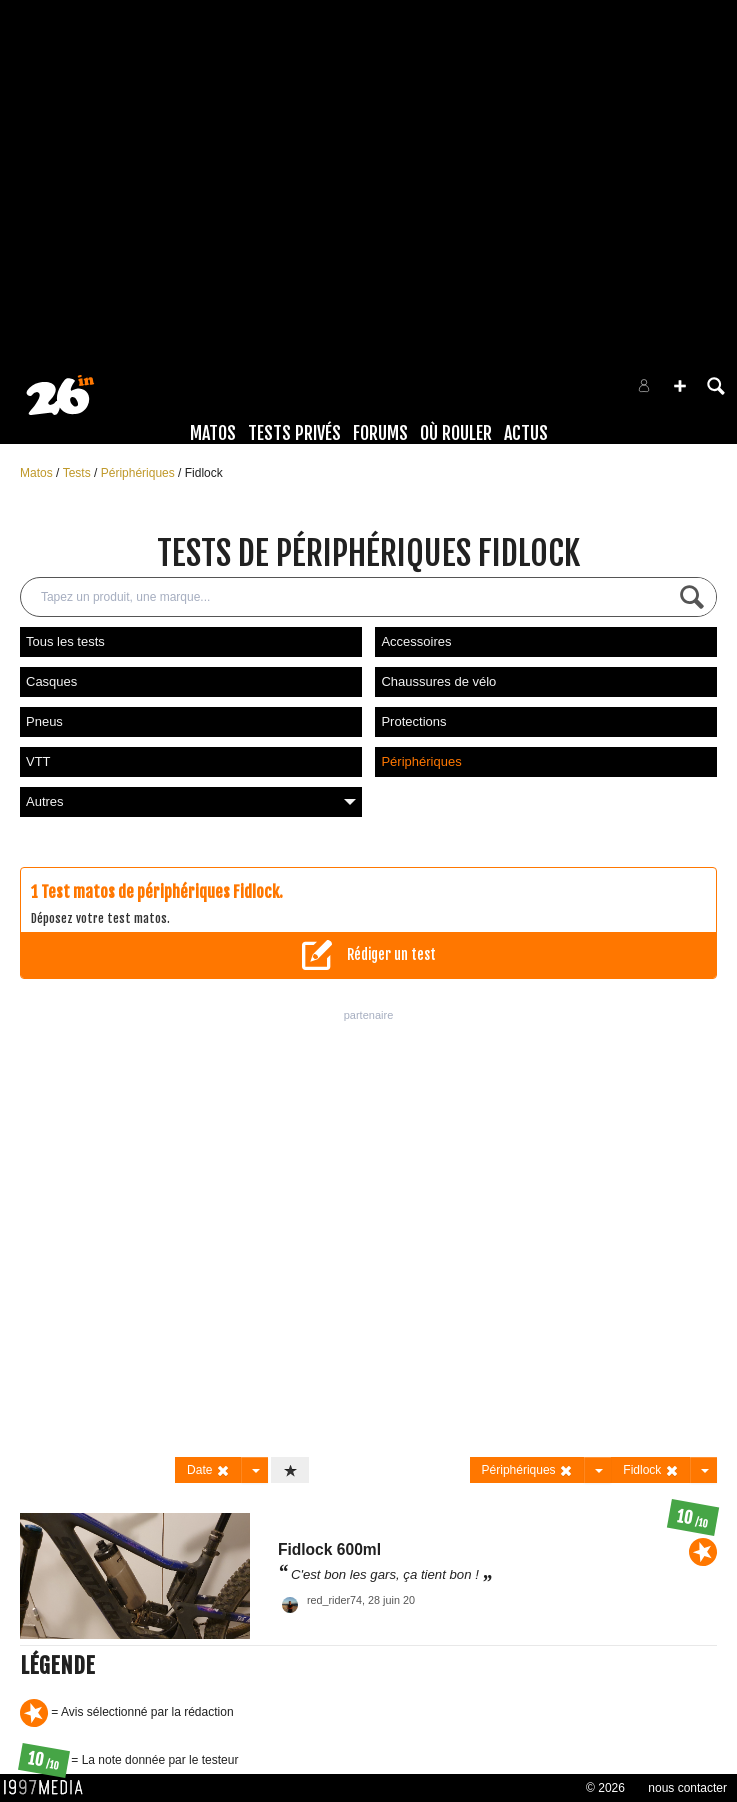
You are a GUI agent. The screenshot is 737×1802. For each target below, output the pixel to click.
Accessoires (416, 641)
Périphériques (139, 473)
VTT (38, 761)
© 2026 (605, 1788)
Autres (191, 801)
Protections (413, 721)
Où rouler (456, 433)
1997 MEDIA (49, 1788)
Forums (380, 433)
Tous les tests (65, 641)
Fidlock (204, 473)
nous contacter (687, 1788)
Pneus (44, 721)
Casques (51, 681)
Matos (213, 433)
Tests (78, 473)
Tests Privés (294, 433)
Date (208, 1470)
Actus (526, 433)
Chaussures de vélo (438, 681)
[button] (680, 386)
